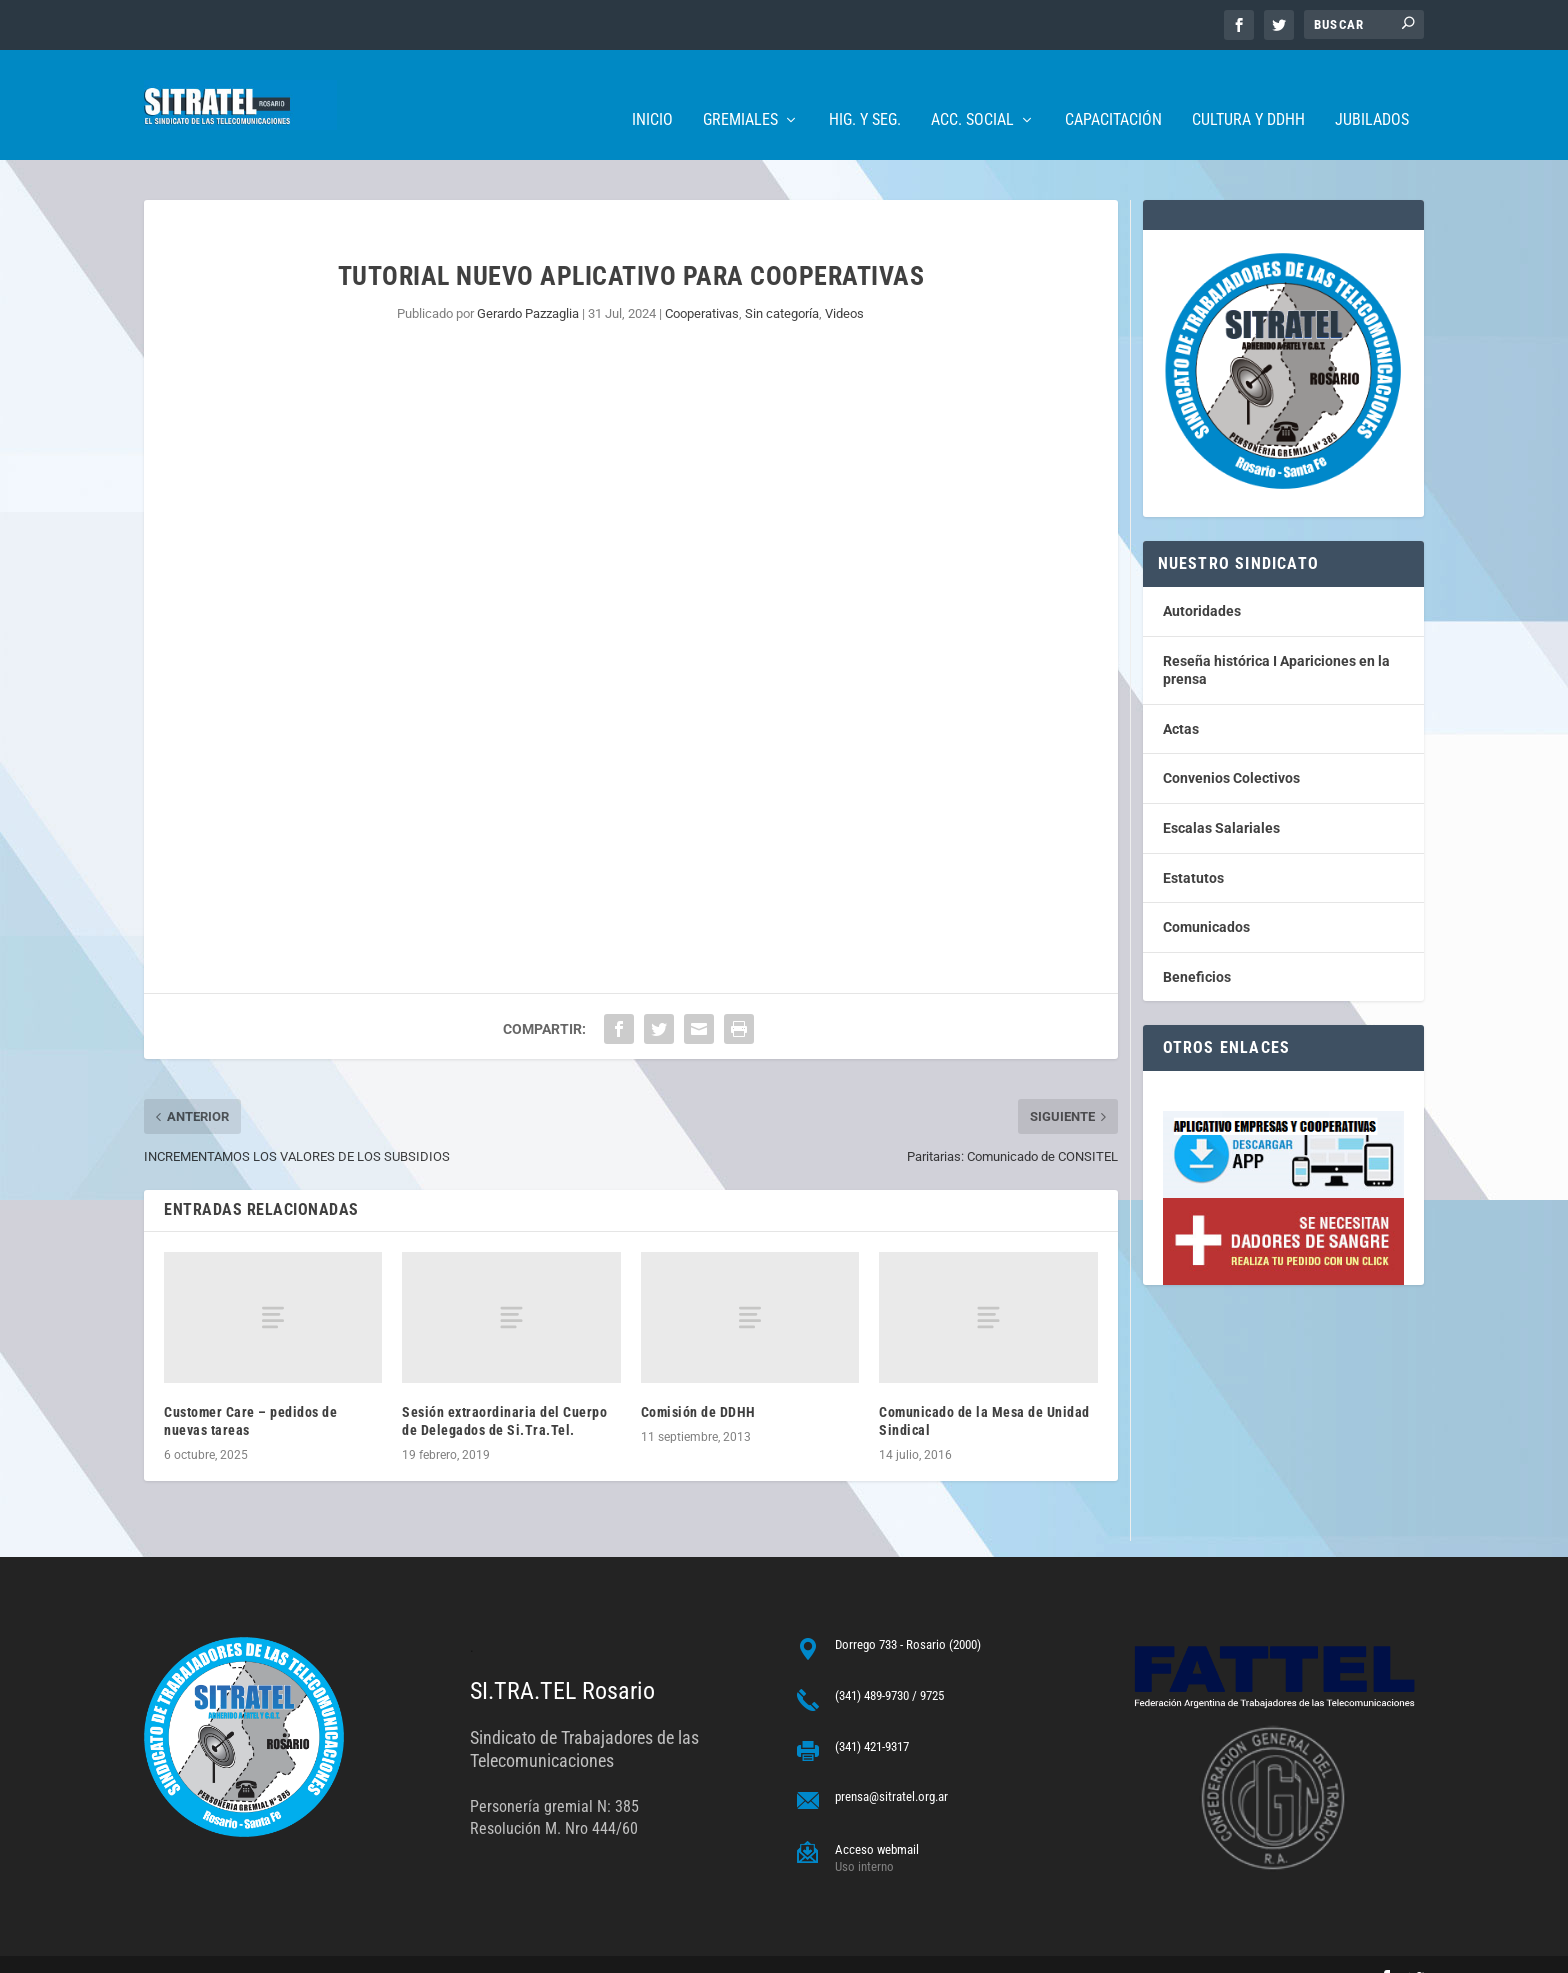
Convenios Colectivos (1231, 748)
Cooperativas (702, 283)
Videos (844, 283)
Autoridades (1202, 581)
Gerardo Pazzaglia (528, 283)
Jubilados (1372, 90)
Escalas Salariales (1221, 798)
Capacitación (1113, 90)
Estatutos (1193, 848)
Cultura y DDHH (1248, 90)
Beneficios (1197, 947)
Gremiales (740, 90)
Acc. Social (972, 90)
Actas (1181, 699)
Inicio (652, 90)
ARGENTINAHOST (246, 1949)
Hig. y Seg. (865, 90)
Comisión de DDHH (698, 1382)
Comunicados (1206, 897)
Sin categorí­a (782, 283)
